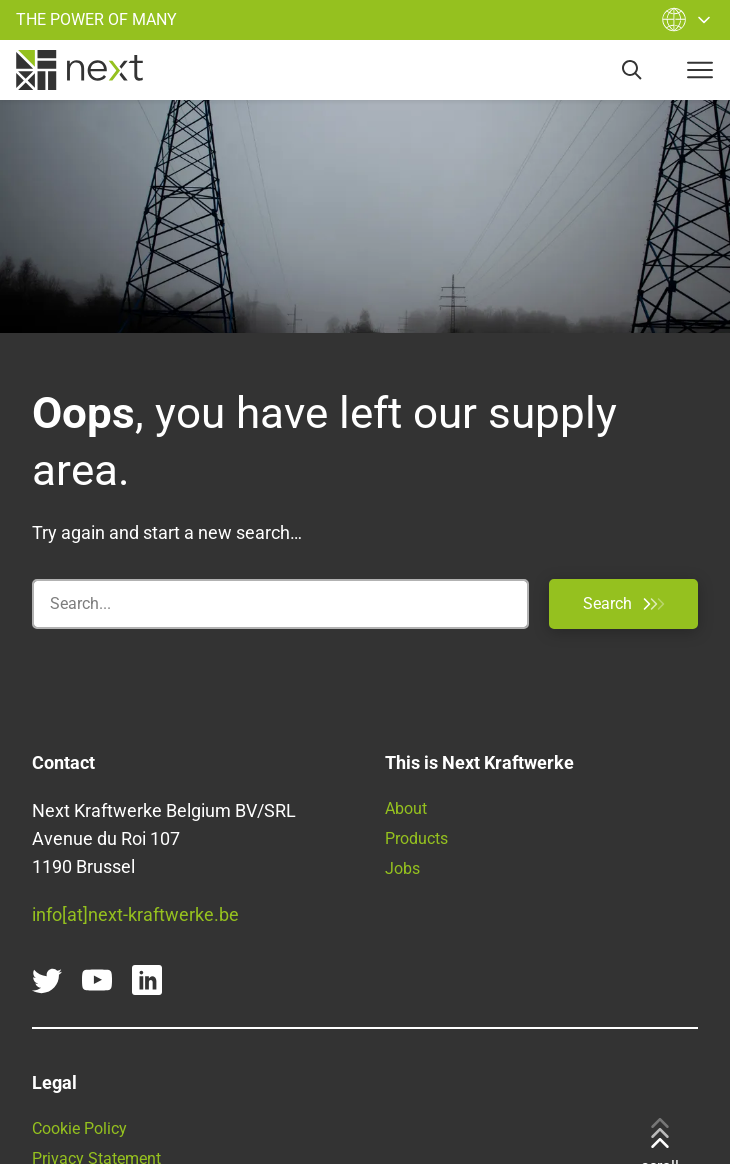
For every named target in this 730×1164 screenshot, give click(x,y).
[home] (79, 70)
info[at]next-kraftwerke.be (135, 914)
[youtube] (97, 980)
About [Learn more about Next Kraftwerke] (406, 808)
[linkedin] (147, 980)
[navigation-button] (700, 70)
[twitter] (47, 980)
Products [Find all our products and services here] (416, 838)
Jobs (402, 868)
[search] (632, 70)
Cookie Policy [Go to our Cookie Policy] (79, 1128)
